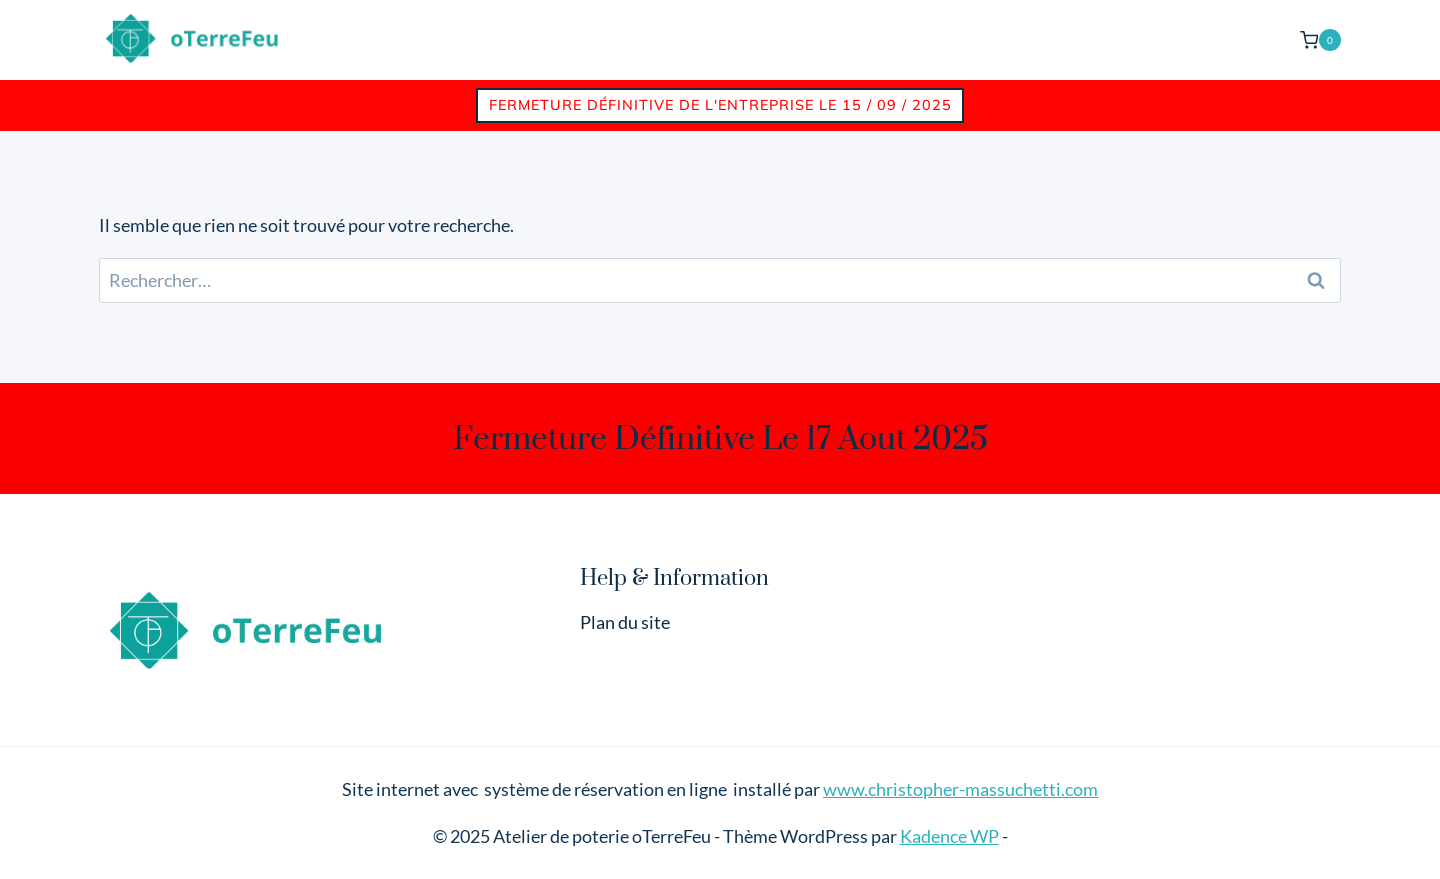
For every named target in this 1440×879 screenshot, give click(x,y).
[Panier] (1320, 39)
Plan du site (625, 622)
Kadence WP (949, 836)
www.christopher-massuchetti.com (960, 789)
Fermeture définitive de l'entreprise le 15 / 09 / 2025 (720, 105)
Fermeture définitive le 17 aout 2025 (720, 438)
